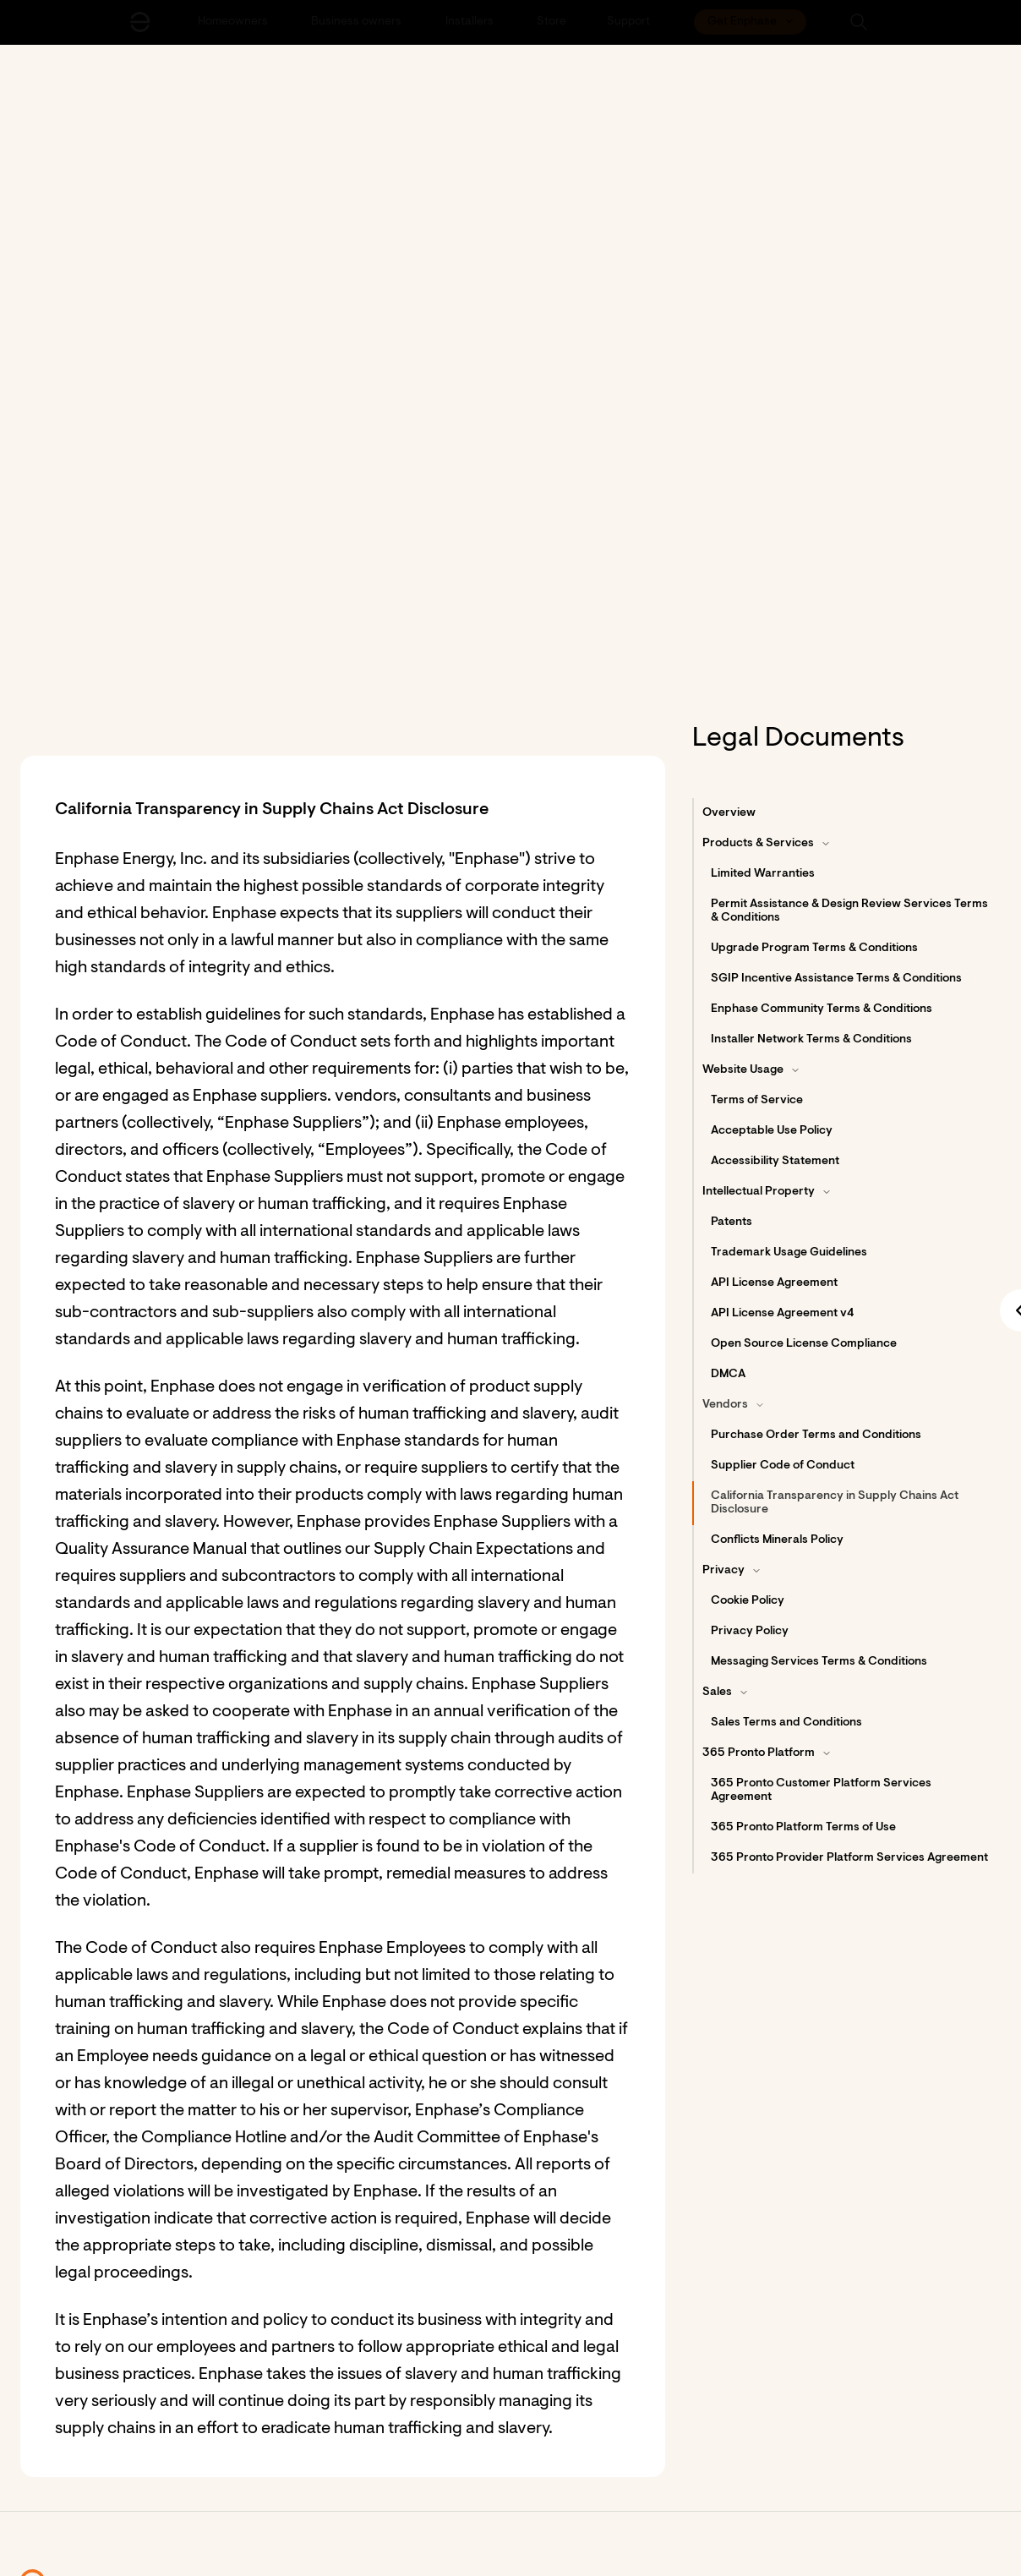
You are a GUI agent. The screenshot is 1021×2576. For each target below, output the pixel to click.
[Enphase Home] (140, 22)
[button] (859, 22)
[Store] (551, 22)
